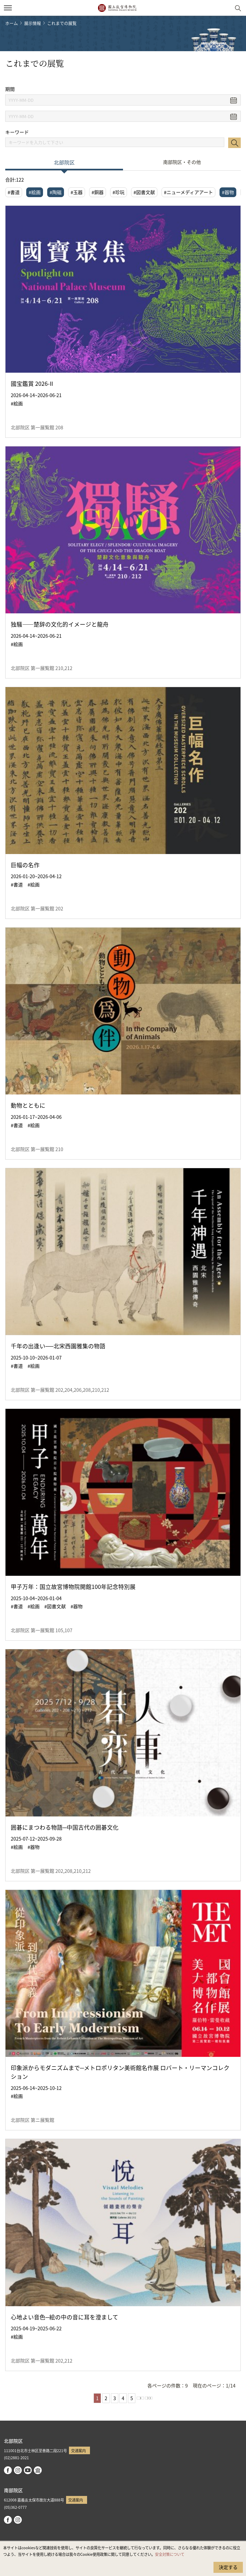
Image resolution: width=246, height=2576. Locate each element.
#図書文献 (144, 192)
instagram (18, 2470)
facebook (8, 2470)
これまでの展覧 (62, 23)
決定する (228, 2567)
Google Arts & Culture (38, 2470)
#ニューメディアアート (188, 192)
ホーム (11, 23)
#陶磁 (56, 192)
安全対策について (169, 2554)
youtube (28, 2470)
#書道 (14, 192)
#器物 (228, 192)
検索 (234, 143)
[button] (8, 8)
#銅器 (98, 192)
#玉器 (77, 192)
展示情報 (32, 23)
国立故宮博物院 (117, 8)
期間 (10, 89)
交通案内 (78, 2450)
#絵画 (35, 192)
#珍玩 (119, 192)
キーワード (17, 132)
